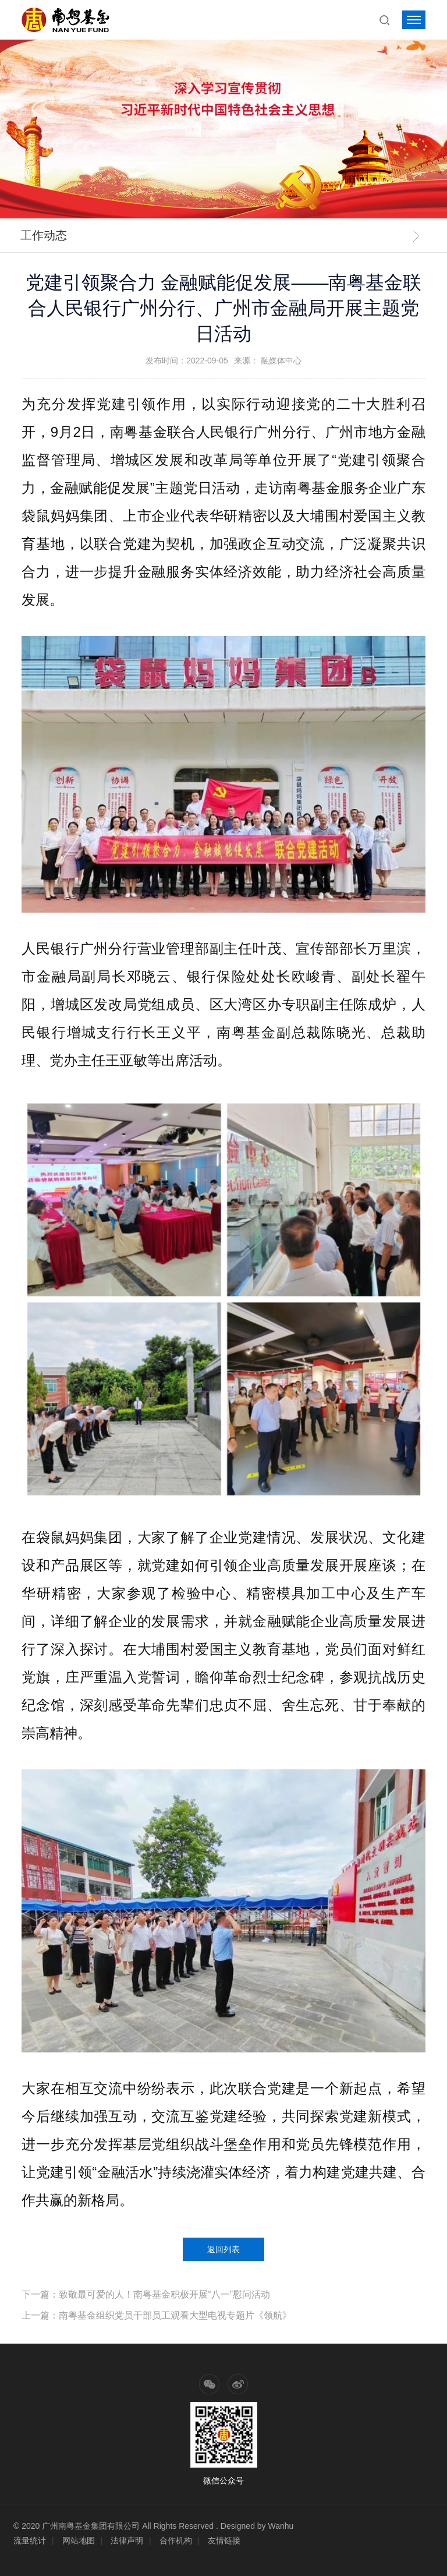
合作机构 (175, 2540)
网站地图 (78, 2540)
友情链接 (224, 2540)
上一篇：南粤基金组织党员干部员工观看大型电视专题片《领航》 (157, 2315)
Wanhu (281, 2526)
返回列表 (223, 2249)
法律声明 (127, 2540)
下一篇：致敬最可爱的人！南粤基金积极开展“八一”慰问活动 (146, 2294)
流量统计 (29, 2540)
